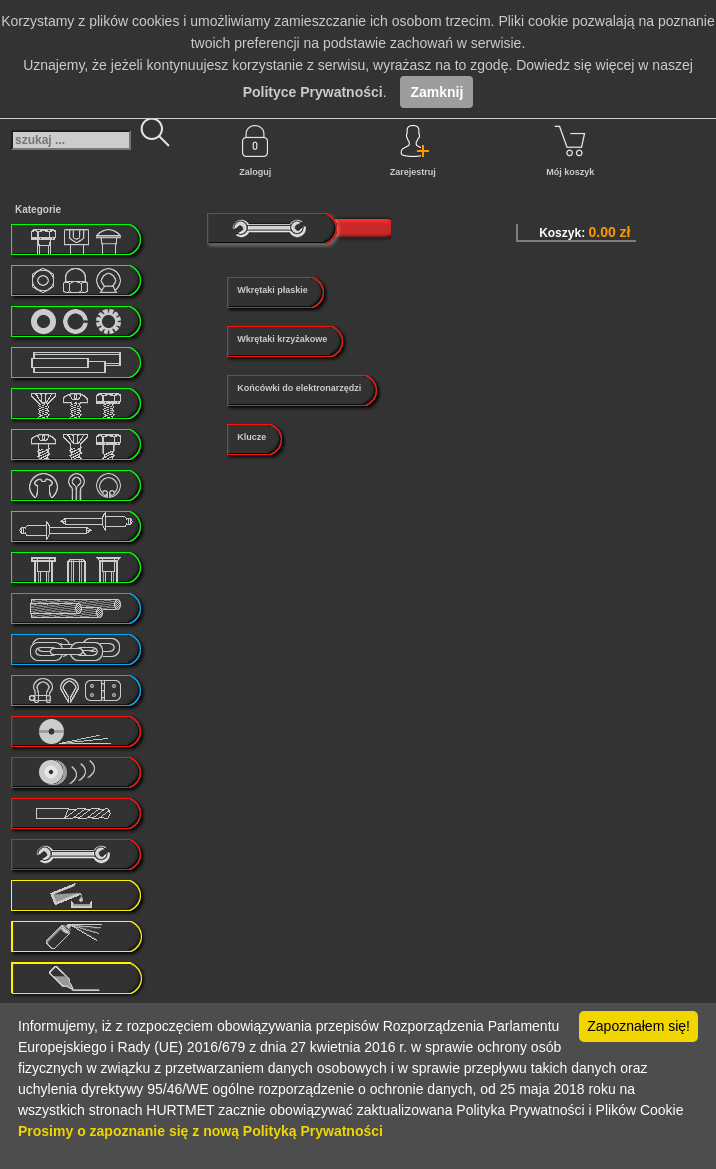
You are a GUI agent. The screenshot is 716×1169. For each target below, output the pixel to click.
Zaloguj (255, 151)
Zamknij (436, 92)
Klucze (251, 437)
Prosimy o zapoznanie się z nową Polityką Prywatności (200, 1131)
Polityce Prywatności (313, 92)
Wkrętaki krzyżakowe (282, 339)
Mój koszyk (570, 151)
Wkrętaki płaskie (272, 290)
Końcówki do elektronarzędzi (299, 388)
